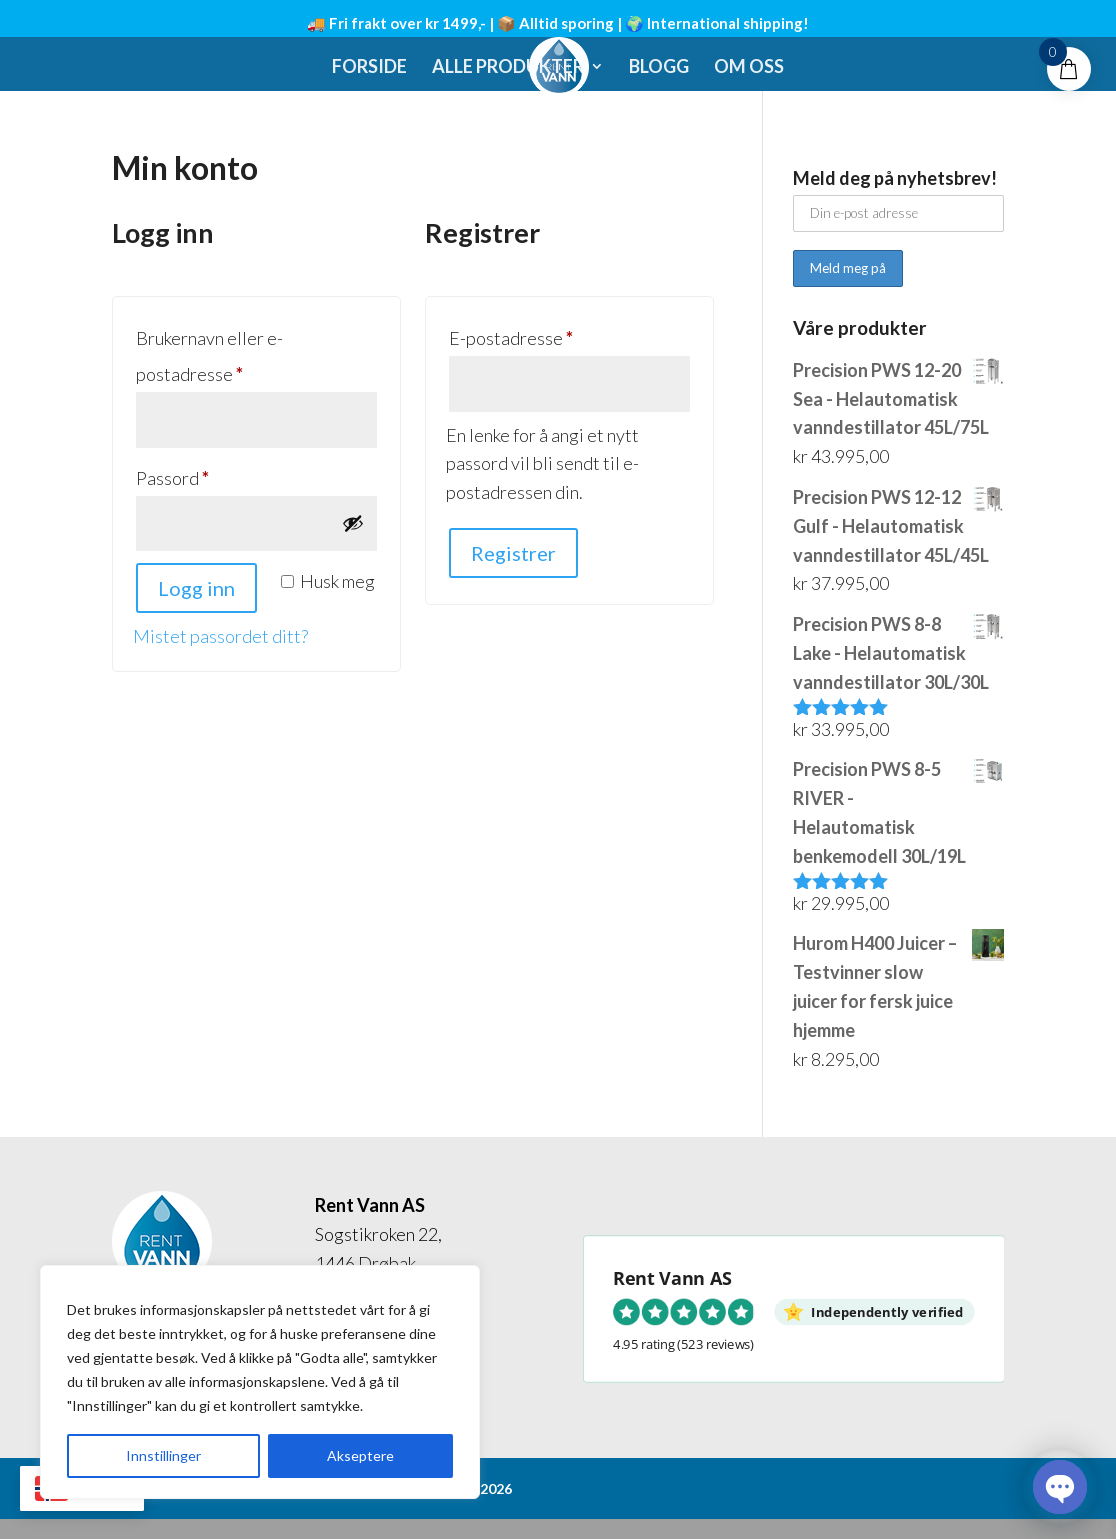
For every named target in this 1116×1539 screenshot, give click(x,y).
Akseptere (360, 1455)
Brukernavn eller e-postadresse (221, 356)
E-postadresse (542, 334)
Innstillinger (163, 1455)
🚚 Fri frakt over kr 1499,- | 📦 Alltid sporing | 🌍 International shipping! (558, 23)
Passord (204, 474)
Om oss (749, 68)
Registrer (513, 553)
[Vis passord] (353, 523)
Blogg (659, 68)
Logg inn (196, 588)
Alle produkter (508, 68)
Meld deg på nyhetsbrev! (895, 178)
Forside (369, 68)
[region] (260, 1382)
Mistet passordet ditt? (220, 636)
